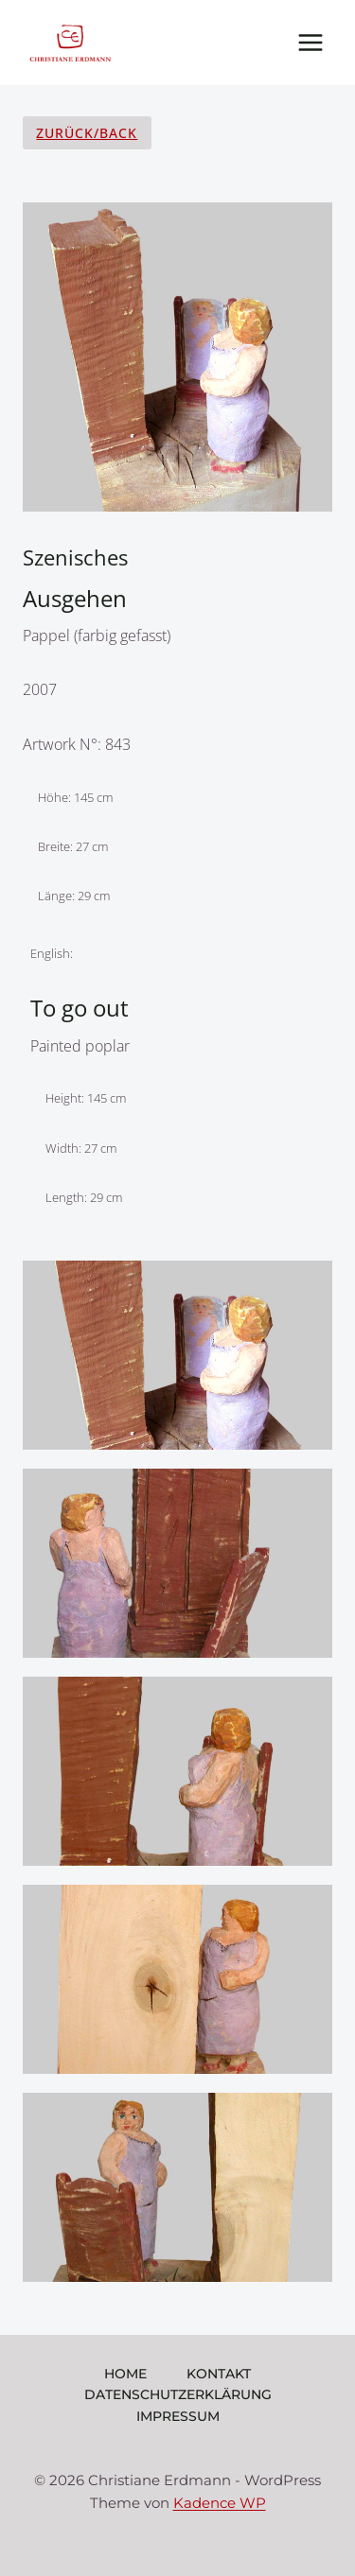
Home (125, 2373)
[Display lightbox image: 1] (177, 1355)
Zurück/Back (86, 133)
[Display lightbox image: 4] (177, 1979)
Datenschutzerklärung (178, 2394)
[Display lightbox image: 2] (177, 1563)
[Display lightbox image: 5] (177, 2187)
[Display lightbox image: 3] (177, 1771)
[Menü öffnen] (310, 42)
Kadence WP (219, 2503)
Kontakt (218, 2373)
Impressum (178, 2416)
